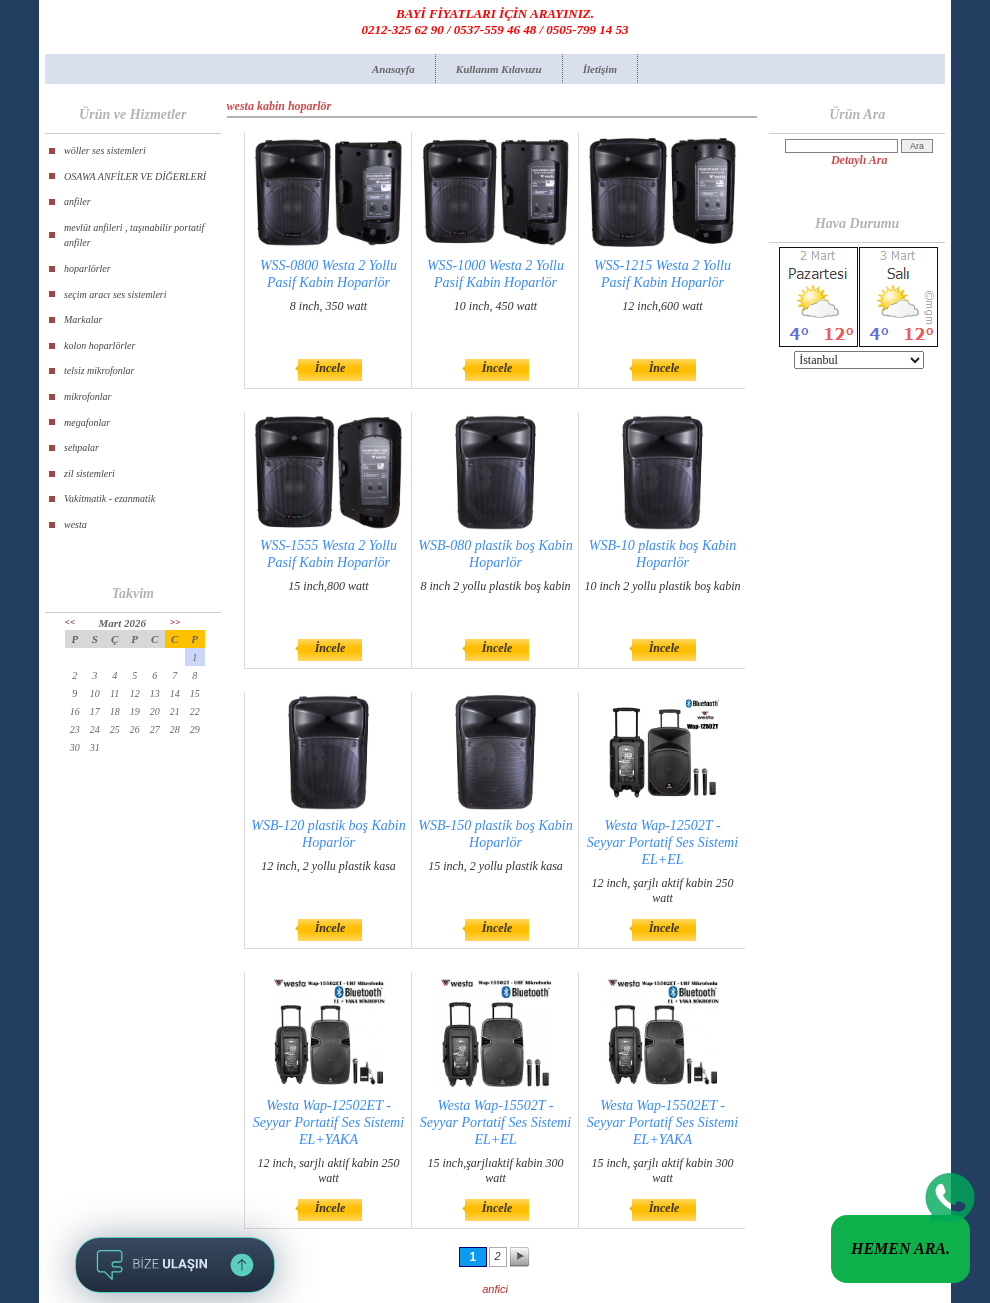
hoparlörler (87, 268)
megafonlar (87, 422)
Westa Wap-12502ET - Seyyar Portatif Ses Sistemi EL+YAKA (328, 1122)
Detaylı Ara (859, 160)
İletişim (600, 69)
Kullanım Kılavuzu (499, 69)
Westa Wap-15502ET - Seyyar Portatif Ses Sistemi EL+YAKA (662, 1122)
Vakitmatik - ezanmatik (109, 498)
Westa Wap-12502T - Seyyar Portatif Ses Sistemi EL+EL (662, 842)
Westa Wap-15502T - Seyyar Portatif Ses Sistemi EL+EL (495, 1122)
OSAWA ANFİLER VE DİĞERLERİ (135, 176)
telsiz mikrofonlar (99, 370)
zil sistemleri (89, 473)
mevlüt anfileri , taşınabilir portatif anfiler (134, 235)
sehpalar (81, 447)
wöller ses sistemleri (105, 150)
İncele (330, 368)
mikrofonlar (87, 396)
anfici (495, 1289)
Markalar (83, 319)
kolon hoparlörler (99, 345)
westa (75, 524)
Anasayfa (393, 69)
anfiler (77, 201)
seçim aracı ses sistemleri (115, 294)
